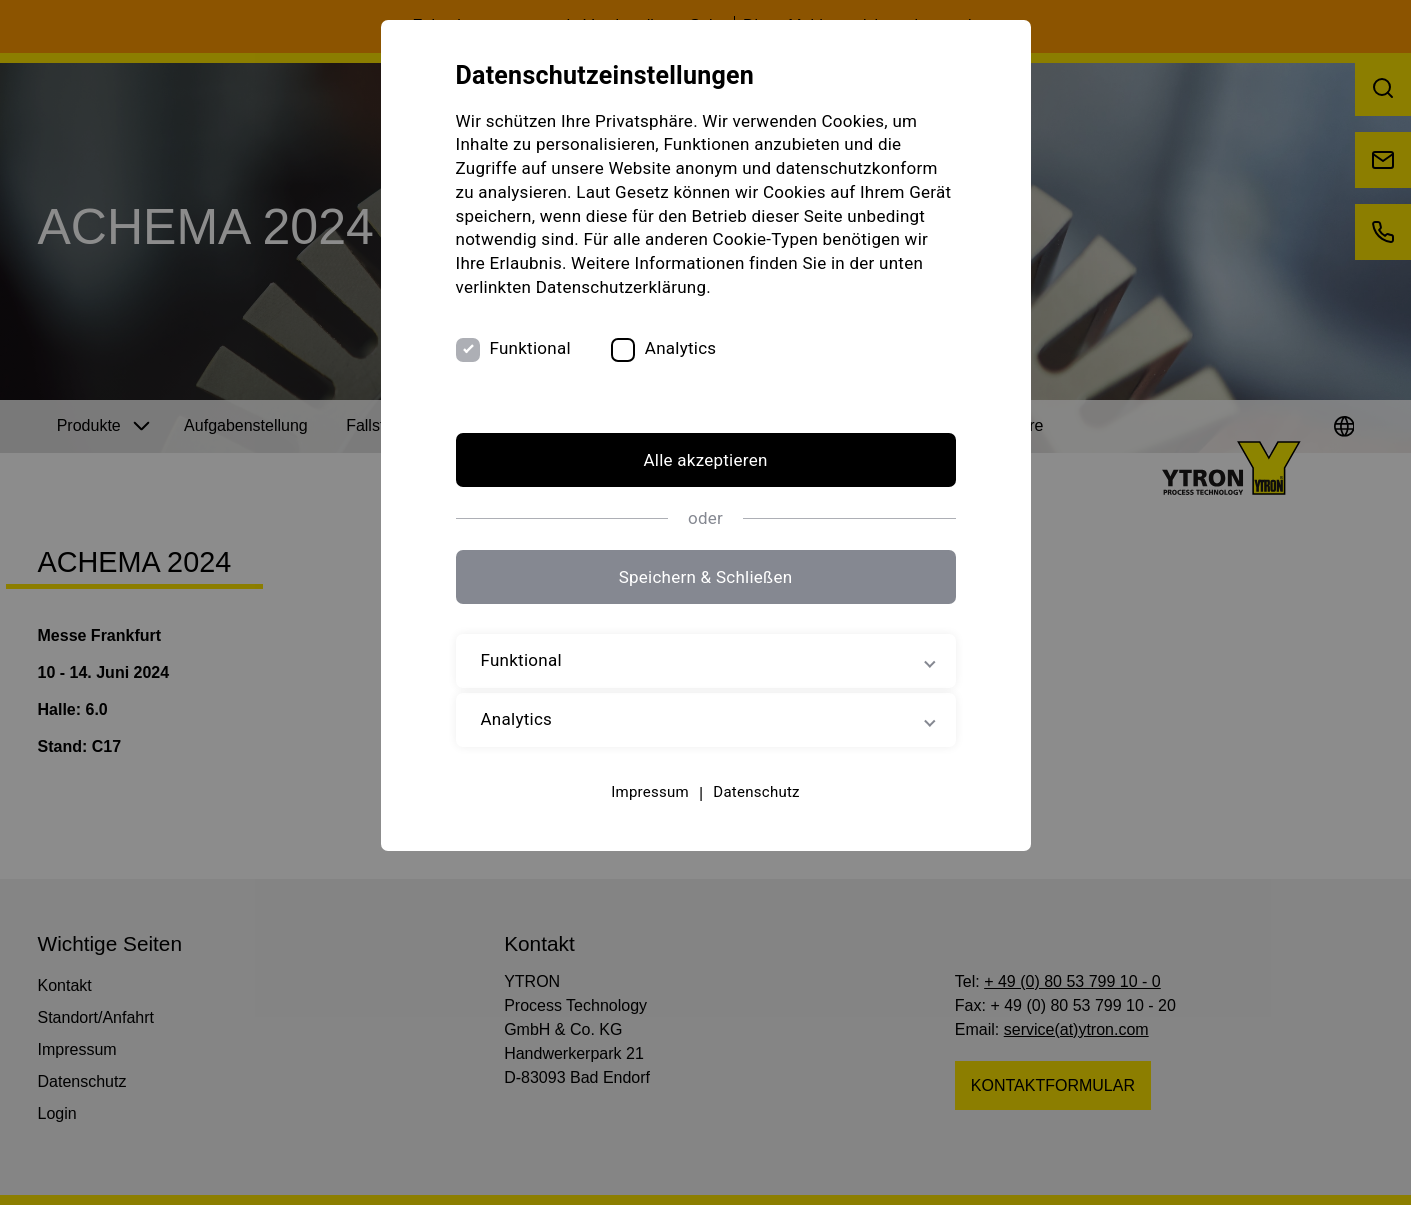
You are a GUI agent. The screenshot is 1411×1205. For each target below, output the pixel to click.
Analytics (681, 348)
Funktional (530, 348)
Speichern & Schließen (706, 577)
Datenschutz (756, 792)
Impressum (650, 792)
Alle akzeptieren (705, 460)
